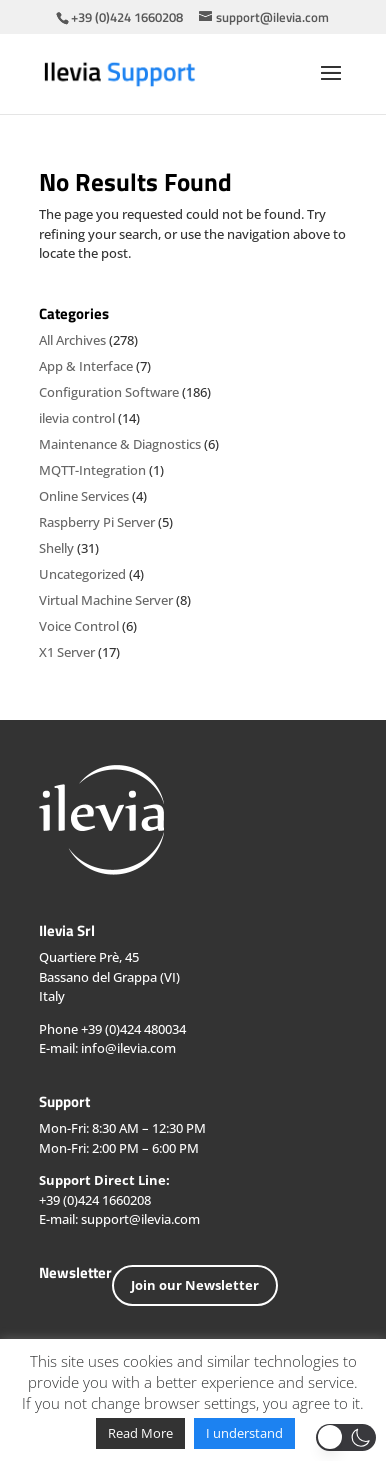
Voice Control (79, 626)
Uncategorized (82, 574)
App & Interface (86, 366)
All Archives (72, 340)
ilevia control (77, 418)
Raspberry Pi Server (97, 522)
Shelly (56, 548)
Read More (140, 1433)
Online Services (84, 496)
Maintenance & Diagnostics (120, 444)
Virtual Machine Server (106, 600)
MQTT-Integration (92, 470)
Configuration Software (109, 392)
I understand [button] (244, 1433)
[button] (346, 1437)
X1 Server (67, 652)
